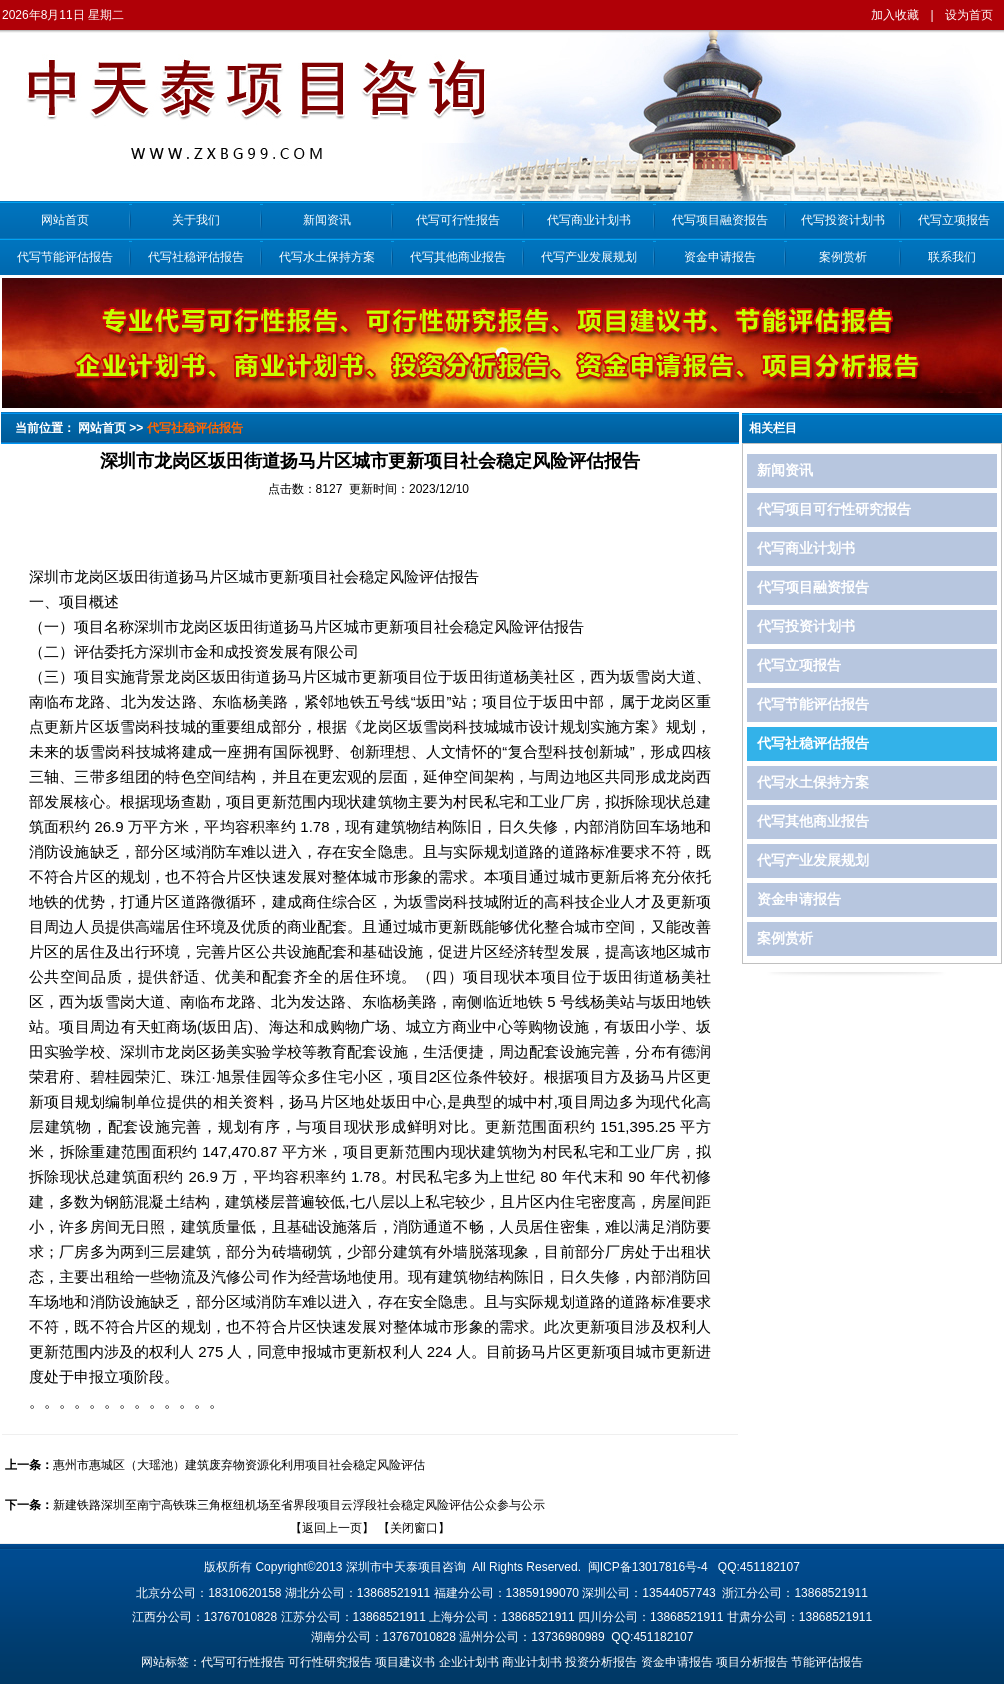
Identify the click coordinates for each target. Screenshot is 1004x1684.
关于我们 (196, 220)
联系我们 (952, 257)
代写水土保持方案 (327, 257)
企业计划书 (469, 1662)
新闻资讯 (327, 220)
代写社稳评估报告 (196, 257)
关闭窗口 (414, 1528)
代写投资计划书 (843, 220)
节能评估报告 (827, 1662)
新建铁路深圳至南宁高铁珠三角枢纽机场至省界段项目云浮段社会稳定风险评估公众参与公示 (299, 1505)
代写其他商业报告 (458, 257)
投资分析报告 (601, 1662)
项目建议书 (405, 1662)
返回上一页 (332, 1528)
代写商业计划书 (589, 220)
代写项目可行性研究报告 (834, 509)
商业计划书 (532, 1662)
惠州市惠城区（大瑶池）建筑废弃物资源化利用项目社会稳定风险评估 (239, 1465)
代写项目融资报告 (720, 220)
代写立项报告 (951, 220)
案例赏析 (843, 257)
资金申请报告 (720, 257)
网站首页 (65, 220)
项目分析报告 (752, 1662)
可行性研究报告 (330, 1662)
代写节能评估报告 (65, 257)
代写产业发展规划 (589, 257)
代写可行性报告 (458, 220)
